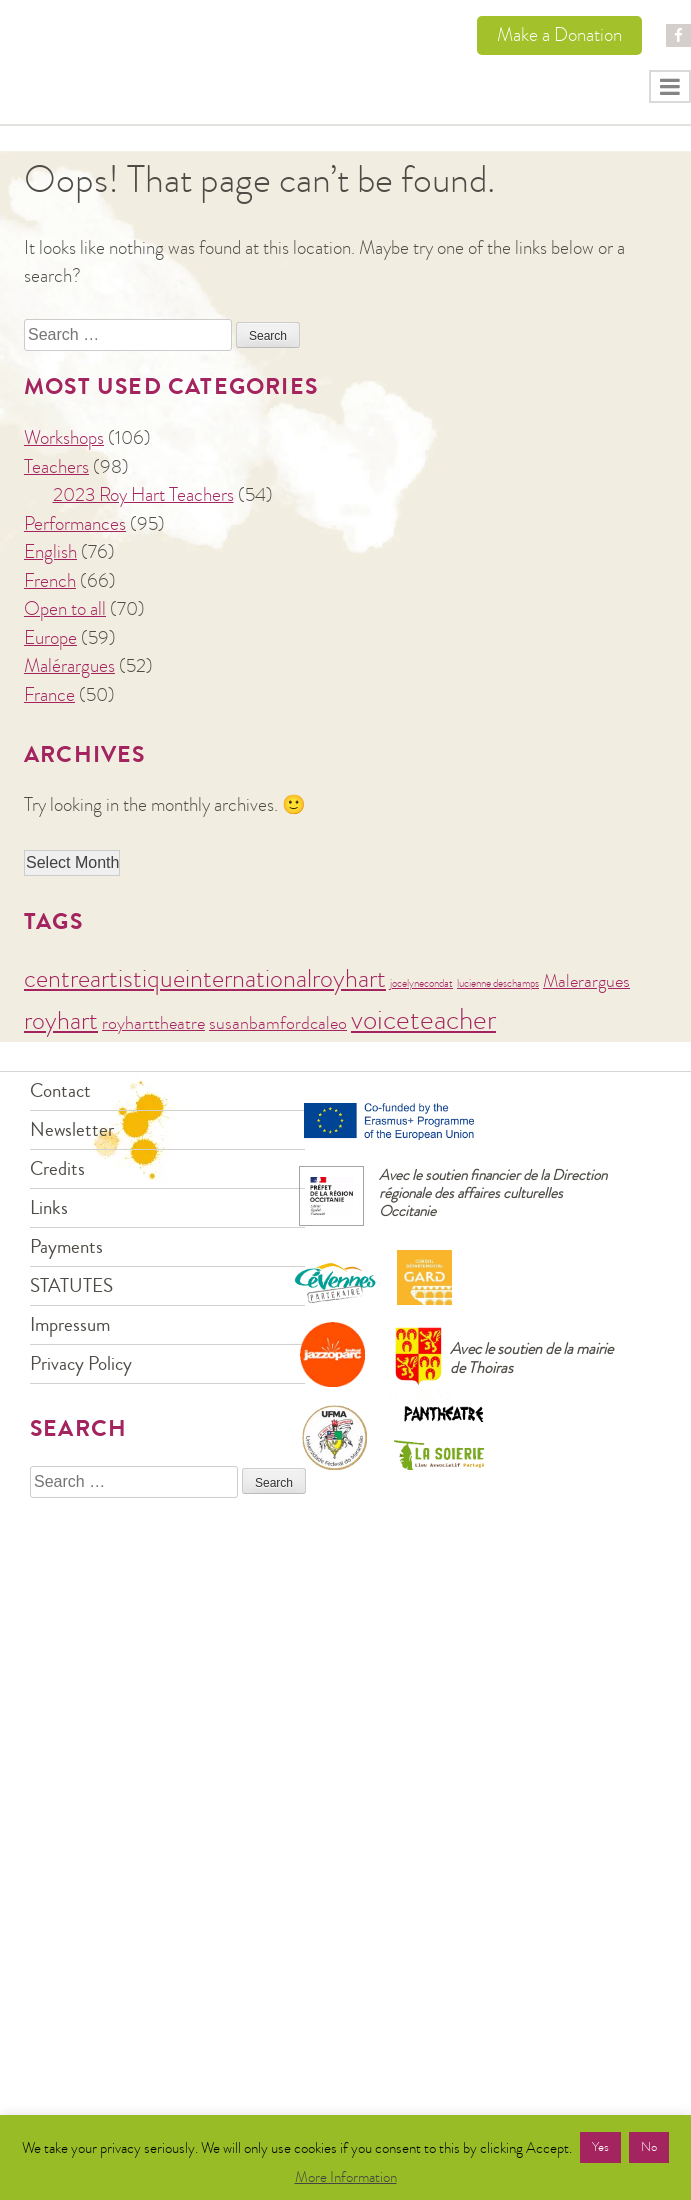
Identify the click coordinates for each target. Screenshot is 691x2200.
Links (49, 1207)
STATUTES (71, 1285)
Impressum (70, 1324)
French (50, 580)
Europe (50, 637)
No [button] (649, 2147)
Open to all (65, 608)
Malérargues (69, 665)
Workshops (64, 437)
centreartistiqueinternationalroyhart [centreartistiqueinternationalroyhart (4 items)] (205, 978)
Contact (60, 1090)
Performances (75, 523)
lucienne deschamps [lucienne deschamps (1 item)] (498, 983)
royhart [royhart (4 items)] (61, 1020)
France (49, 694)
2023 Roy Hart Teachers (143, 494)
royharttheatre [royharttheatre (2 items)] (153, 1023)
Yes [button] (600, 2147)
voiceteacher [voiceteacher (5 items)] (423, 1019)
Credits (57, 1168)
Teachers (56, 466)
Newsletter (72, 1129)
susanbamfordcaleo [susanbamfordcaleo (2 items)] (278, 1023)
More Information (346, 2177)
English (50, 551)
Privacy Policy (81, 1363)
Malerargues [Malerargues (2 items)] (586, 981)
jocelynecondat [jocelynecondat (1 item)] (421, 983)
